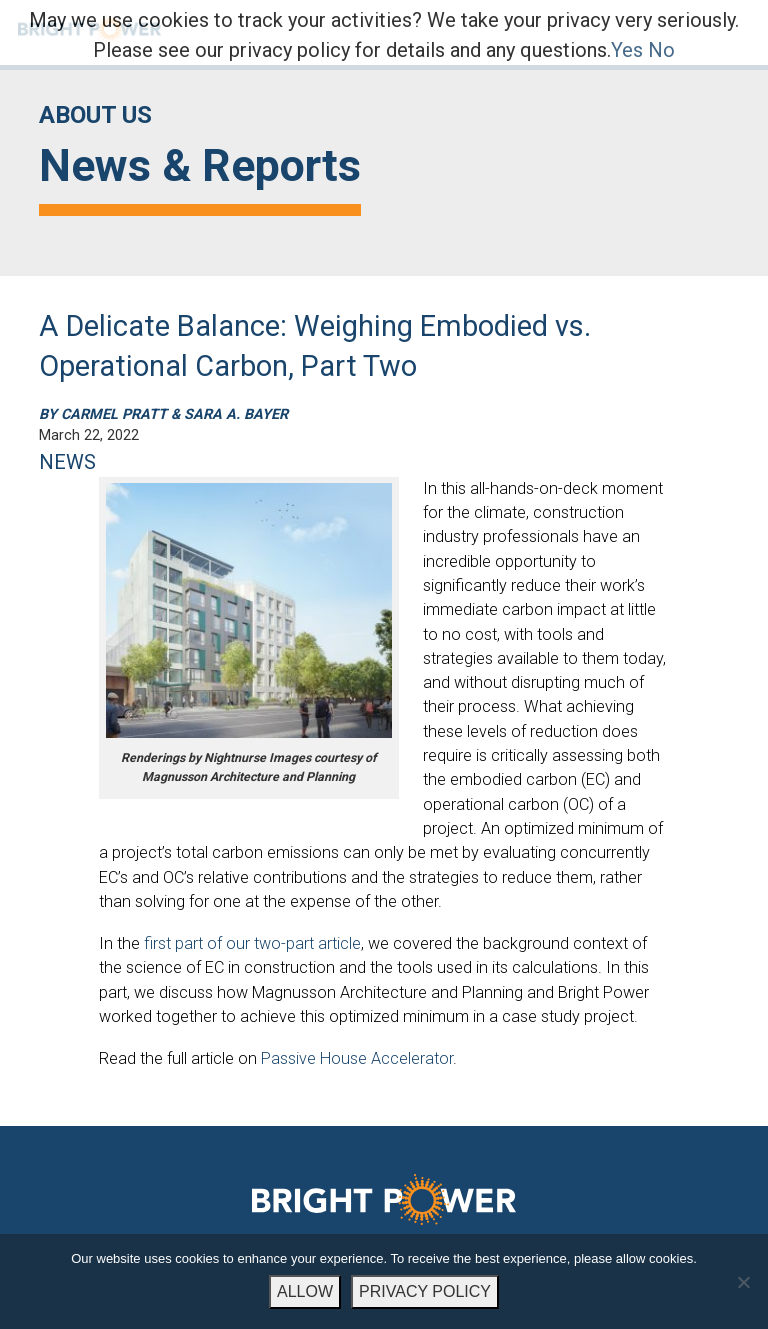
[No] (743, 1282)
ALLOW (305, 1291)
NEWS (67, 462)
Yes (627, 50)
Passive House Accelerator (357, 1058)
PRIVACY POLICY (425, 1291)
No (661, 50)
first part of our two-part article (252, 943)
